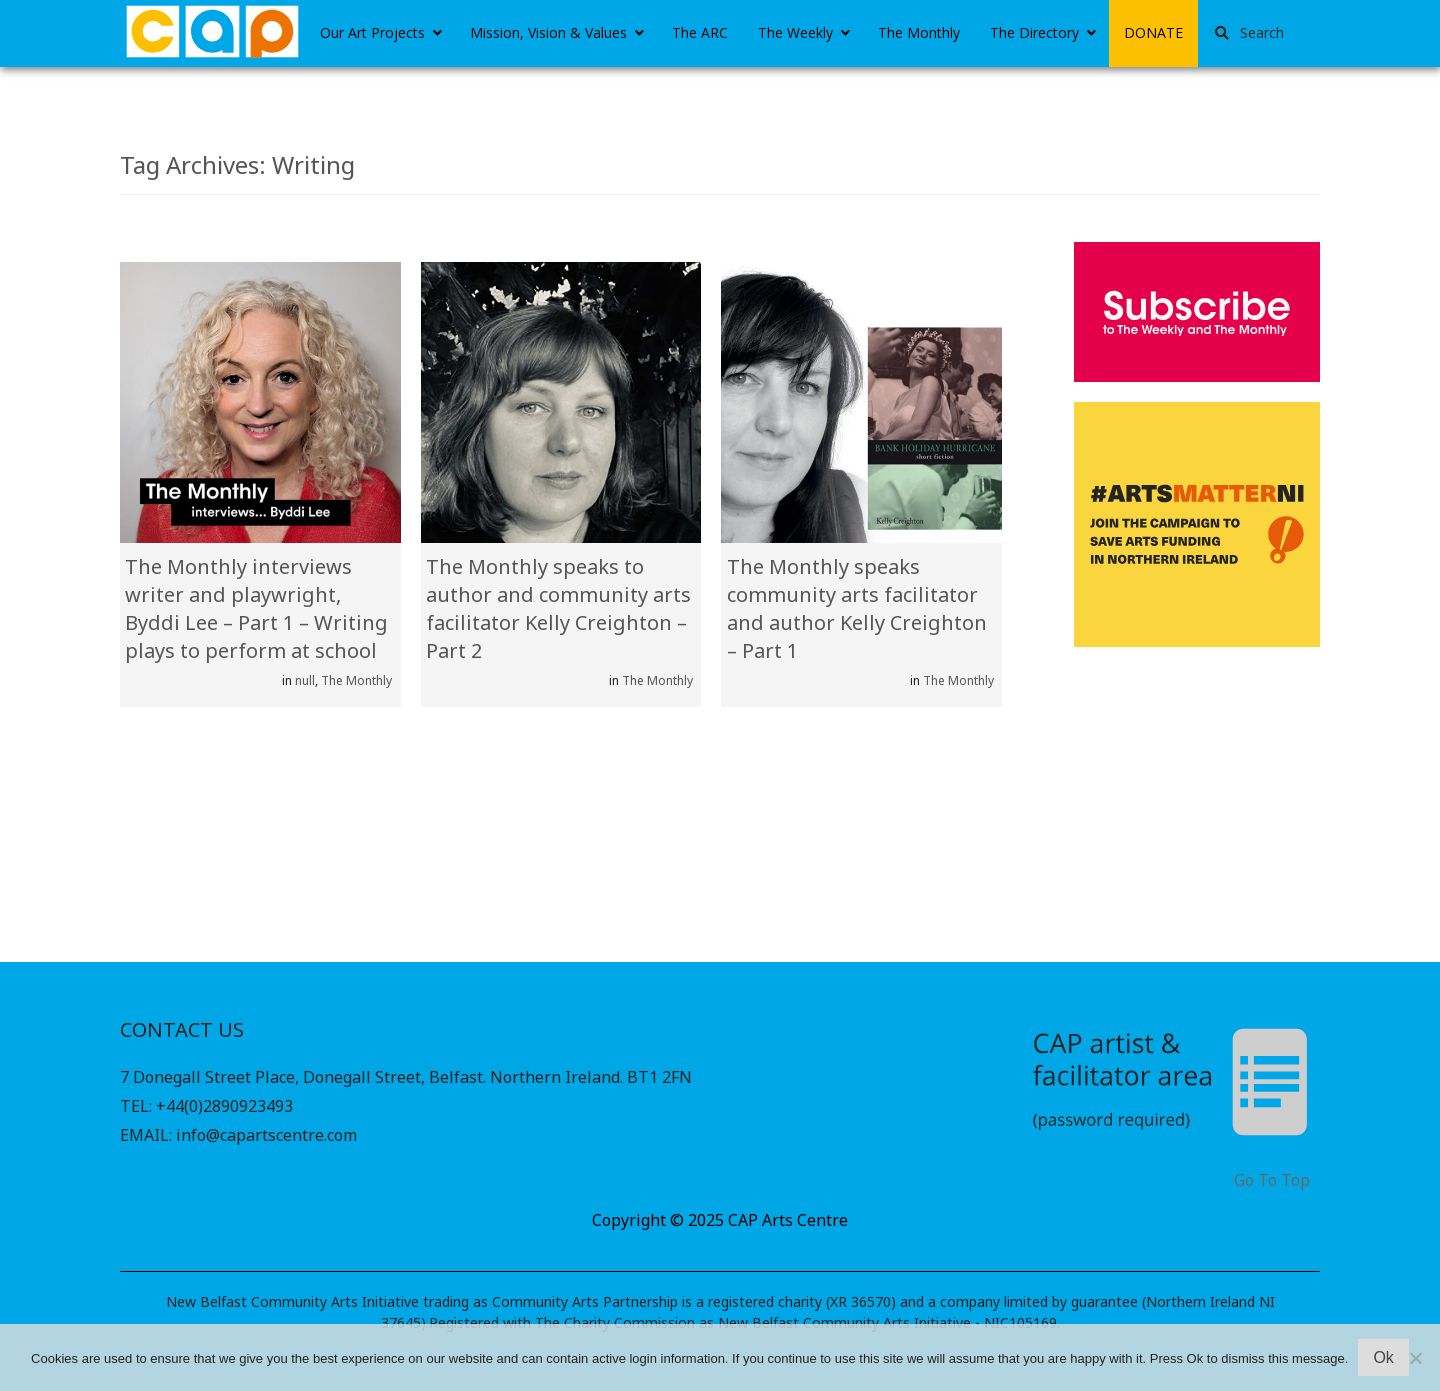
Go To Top (1272, 1180)
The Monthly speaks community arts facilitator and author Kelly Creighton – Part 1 (857, 608)
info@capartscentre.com (266, 1135)
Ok (1383, 1357)
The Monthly (356, 680)
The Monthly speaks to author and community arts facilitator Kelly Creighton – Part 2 (558, 608)
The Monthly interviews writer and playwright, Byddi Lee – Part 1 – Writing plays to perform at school (256, 608)
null (305, 680)
